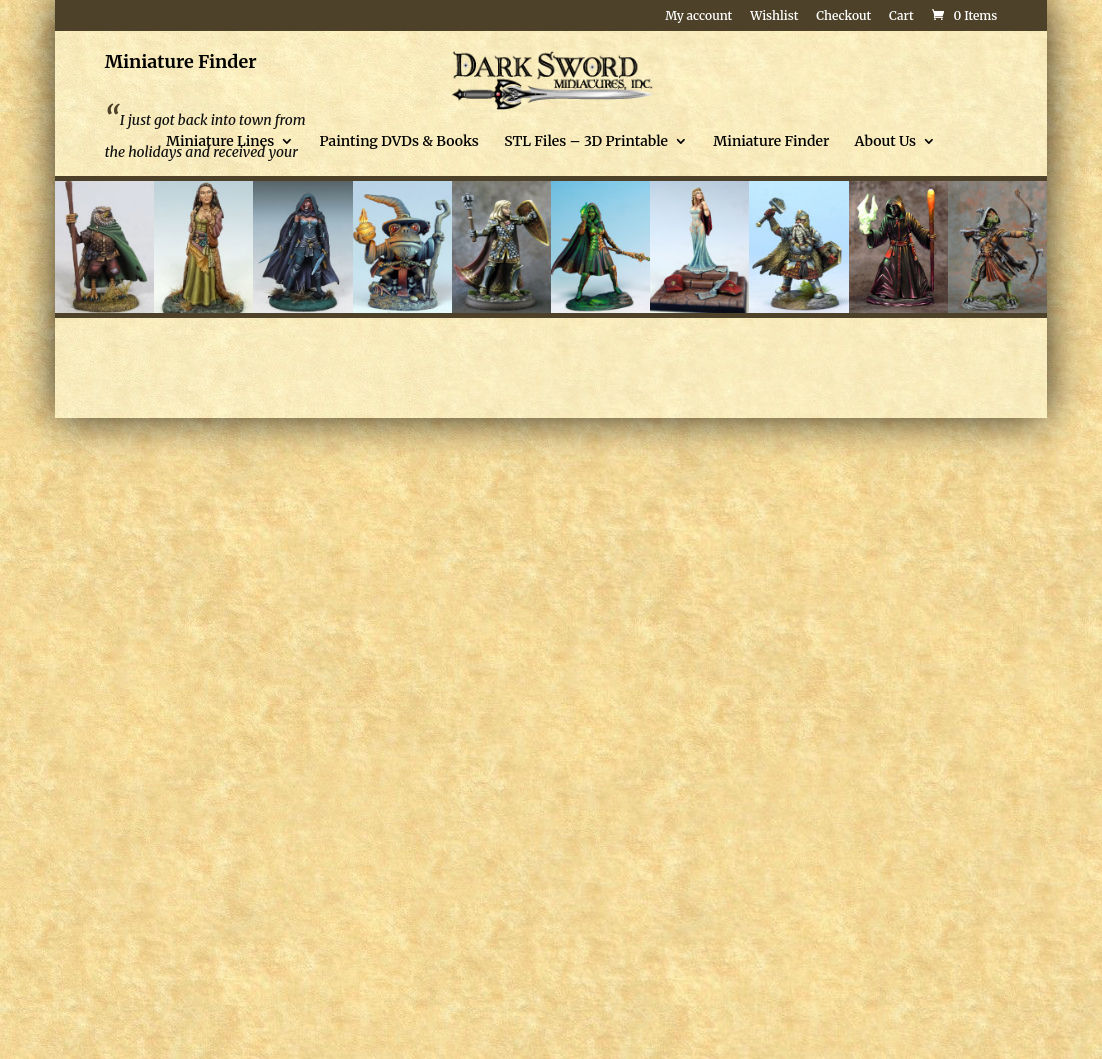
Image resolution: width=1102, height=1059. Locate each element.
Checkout (843, 16)
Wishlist (774, 16)
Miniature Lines (220, 142)
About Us (885, 142)
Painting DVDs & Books (399, 142)
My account (698, 16)
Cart (901, 16)
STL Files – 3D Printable (586, 142)
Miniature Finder (771, 142)
